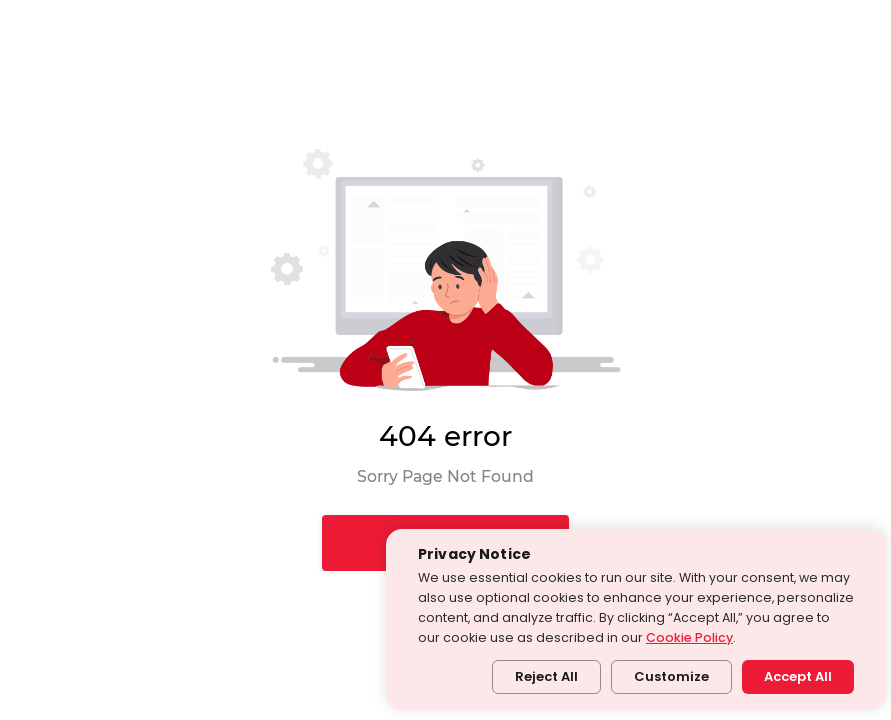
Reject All (546, 676)
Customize (671, 676)
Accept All (798, 676)
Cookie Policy (689, 637)
